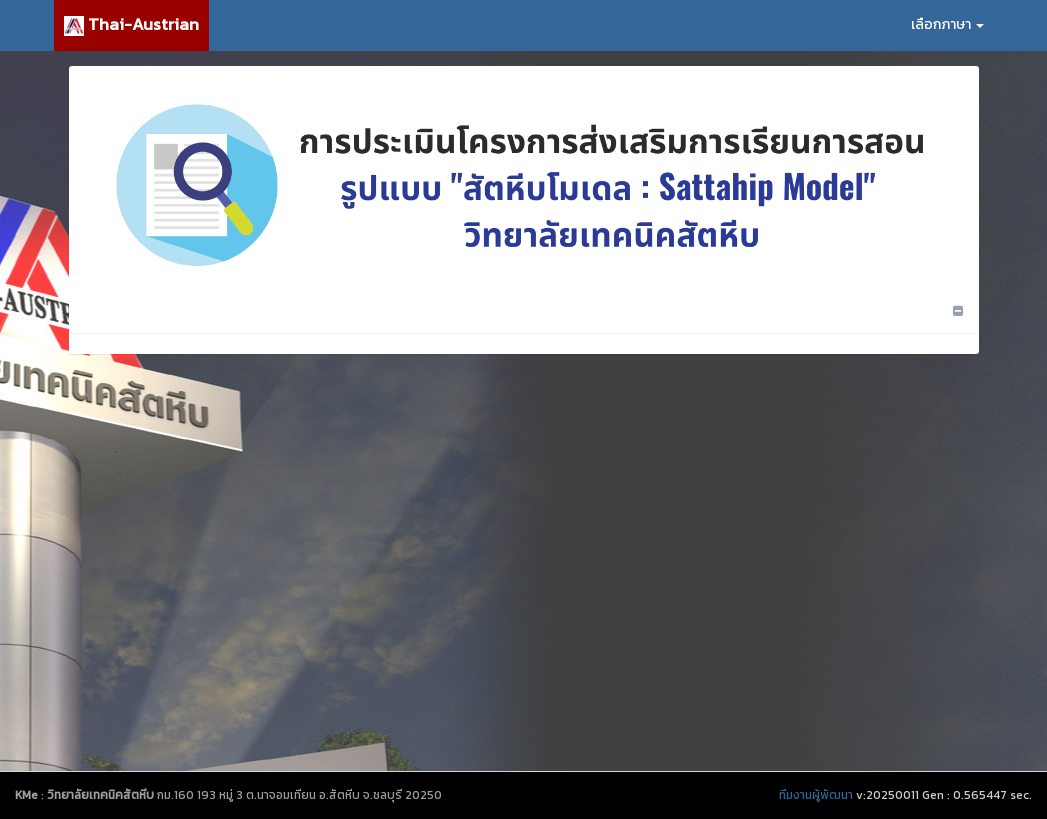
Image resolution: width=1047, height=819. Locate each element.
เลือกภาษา (947, 24)
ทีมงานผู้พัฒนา (816, 795)
